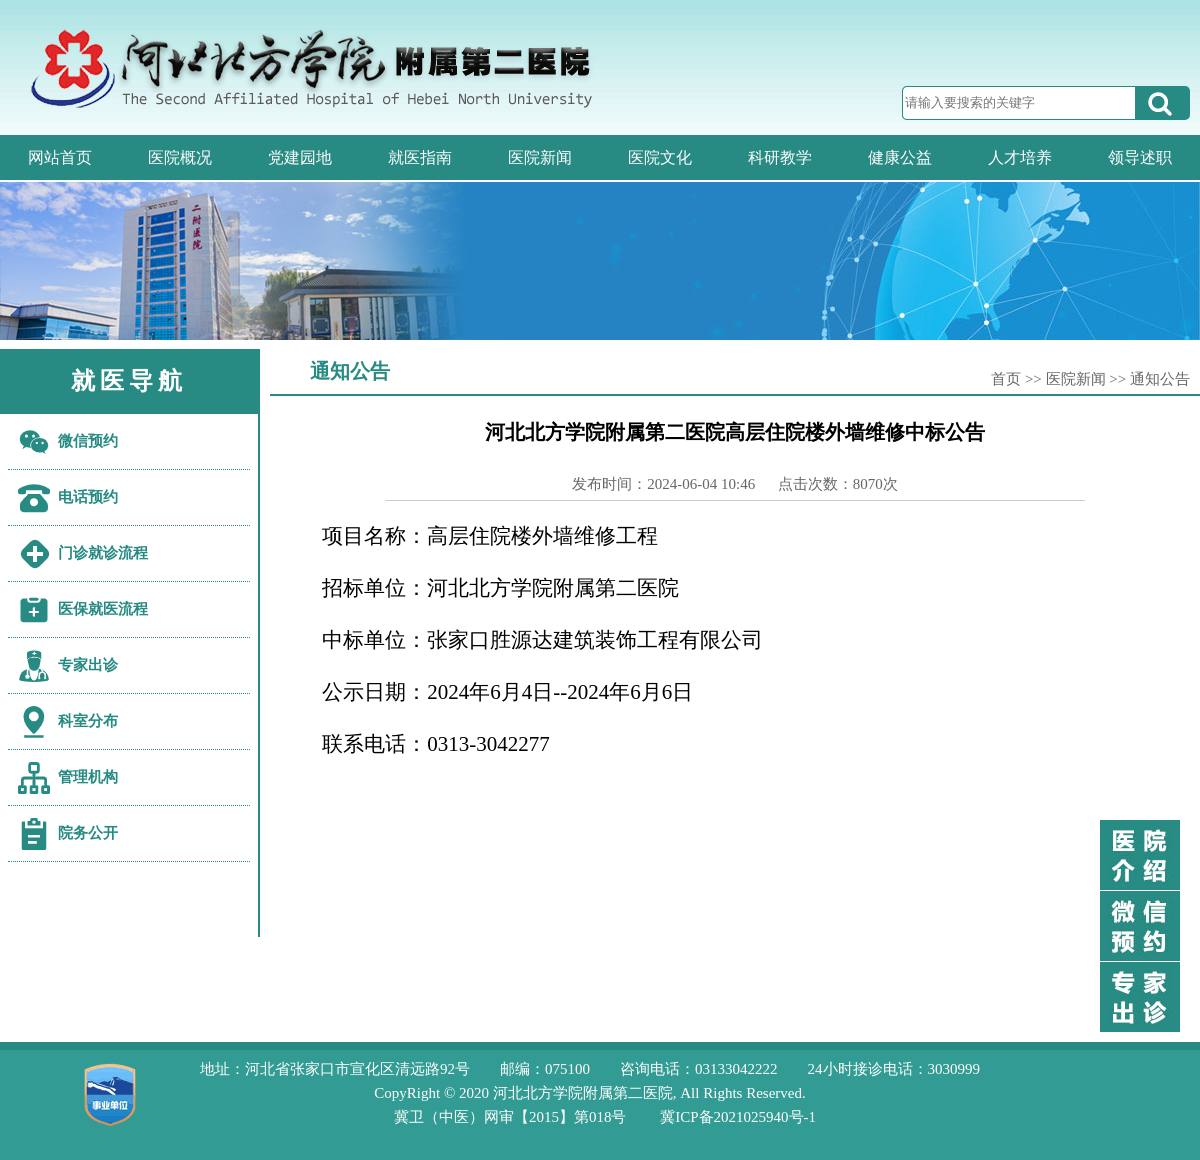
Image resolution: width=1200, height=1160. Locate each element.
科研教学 (780, 157)
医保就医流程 (103, 609)
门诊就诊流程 (103, 553)
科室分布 (88, 721)
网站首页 (60, 157)
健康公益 (900, 157)
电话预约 (88, 497)
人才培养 (1020, 157)
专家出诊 (88, 665)
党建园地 (300, 157)
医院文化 (660, 157)
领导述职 (1140, 157)
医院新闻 (540, 157)
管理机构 (88, 777)
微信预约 (88, 441)
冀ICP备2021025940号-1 (738, 1117)
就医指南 (420, 157)
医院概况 (180, 157)
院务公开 (88, 833)
